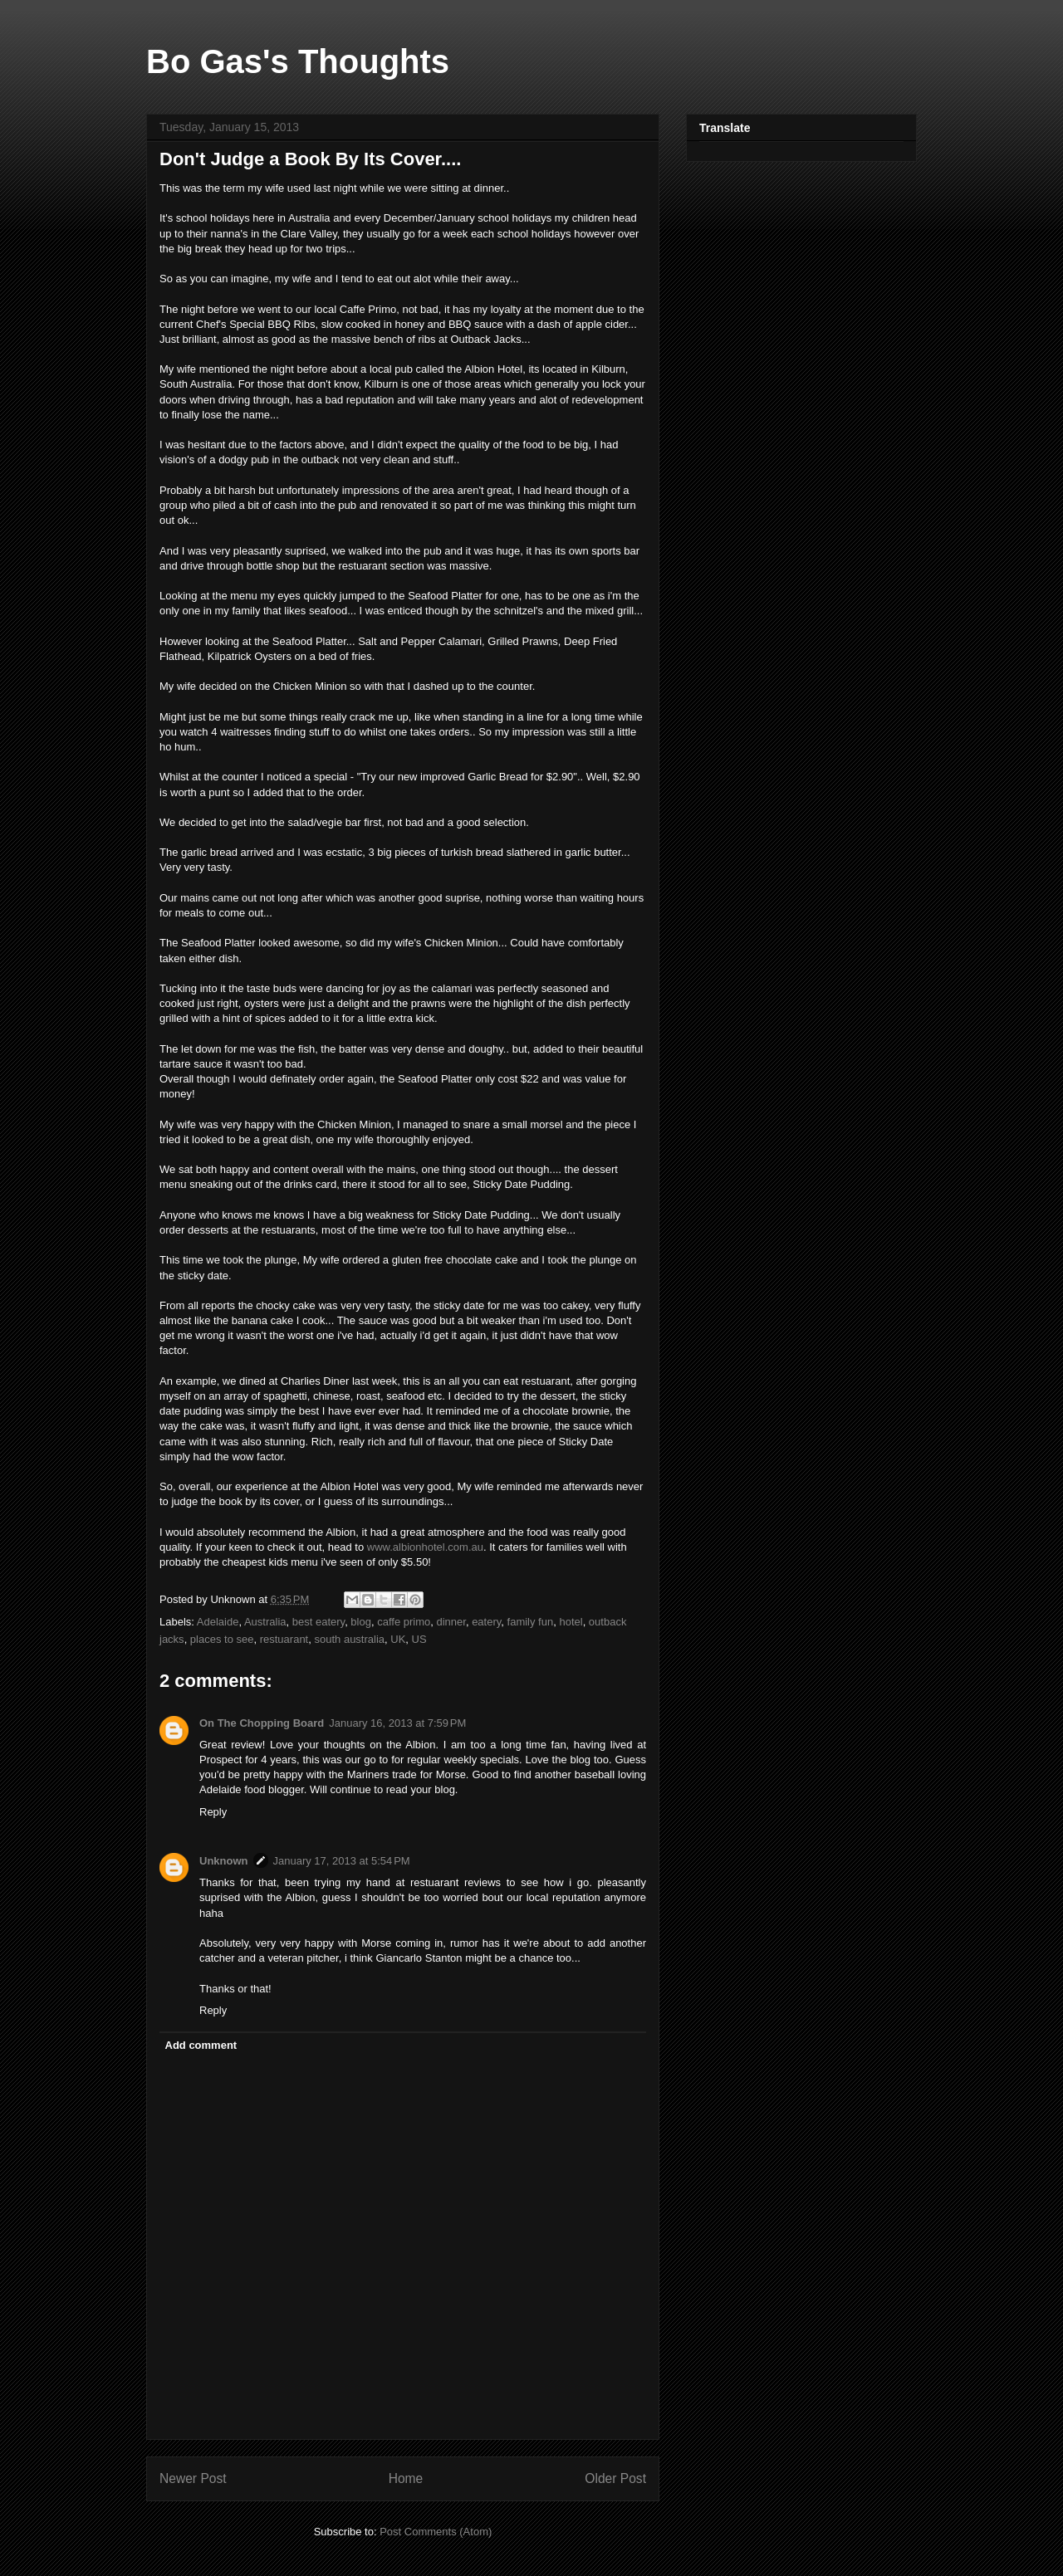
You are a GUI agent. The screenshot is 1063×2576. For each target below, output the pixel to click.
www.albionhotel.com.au (425, 1547)
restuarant (284, 1639)
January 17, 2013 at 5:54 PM (341, 1861)
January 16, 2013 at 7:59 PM (397, 1723)
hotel (570, 1621)
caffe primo (403, 1621)
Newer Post (193, 2478)
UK (397, 1639)
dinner (450, 1621)
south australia (349, 1639)
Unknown (223, 1861)
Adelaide (218, 1621)
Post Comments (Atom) (436, 2531)
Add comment (201, 2045)
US (419, 1639)
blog (360, 1621)
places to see (222, 1639)
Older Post (615, 2478)
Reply (213, 1812)
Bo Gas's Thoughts (297, 61)
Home (406, 2478)
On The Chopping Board (261, 1723)
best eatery (318, 1621)
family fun (530, 1621)
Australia (265, 1621)
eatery (486, 1621)
